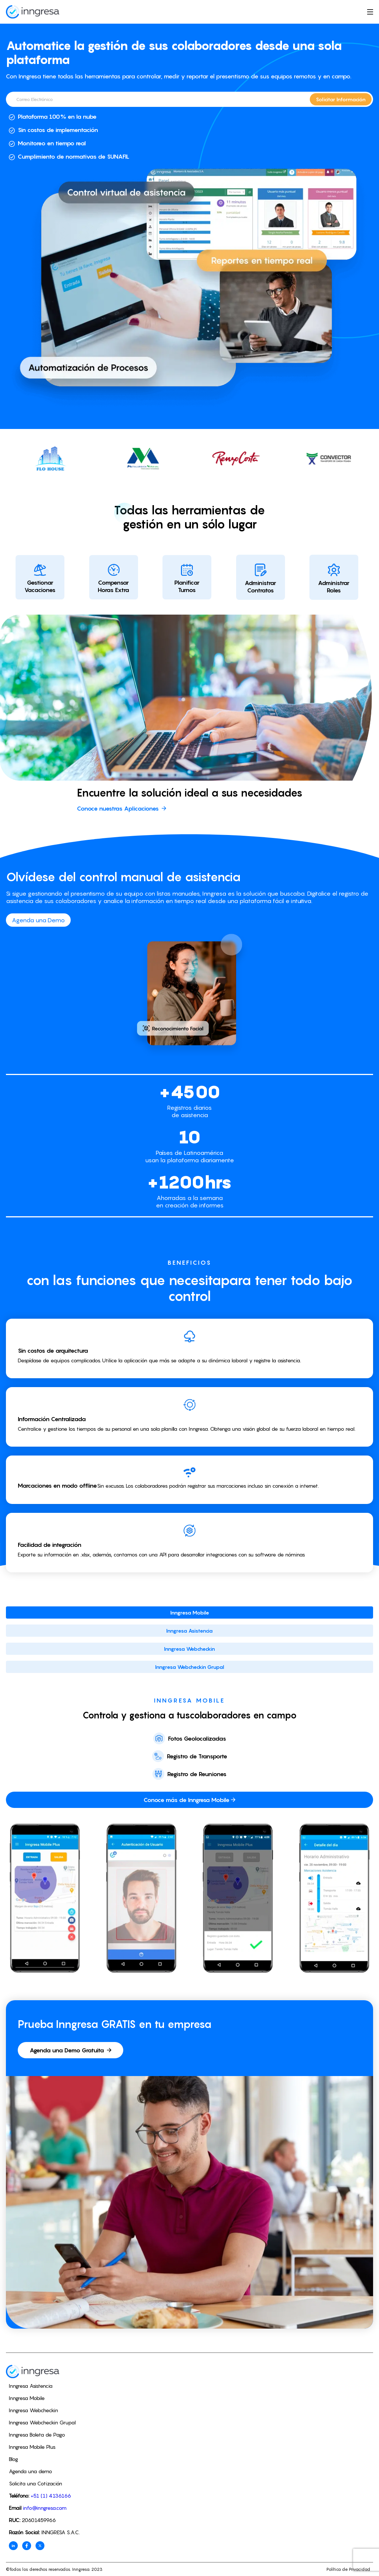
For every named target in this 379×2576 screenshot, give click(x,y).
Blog (13, 2459)
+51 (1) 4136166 (51, 2495)
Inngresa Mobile (189, 1612)
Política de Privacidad (348, 2569)
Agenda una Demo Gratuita (70, 2050)
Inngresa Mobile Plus (32, 2447)
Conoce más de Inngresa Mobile (189, 1799)
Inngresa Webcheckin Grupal (189, 1667)
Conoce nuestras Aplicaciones (121, 808)
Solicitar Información (341, 99)
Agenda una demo (30, 2471)
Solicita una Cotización (35, 2483)
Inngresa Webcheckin (189, 1649)
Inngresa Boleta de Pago (37, 2434)
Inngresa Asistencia (189, 1630)
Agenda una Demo (38, 920)
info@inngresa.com (45, 2508)
